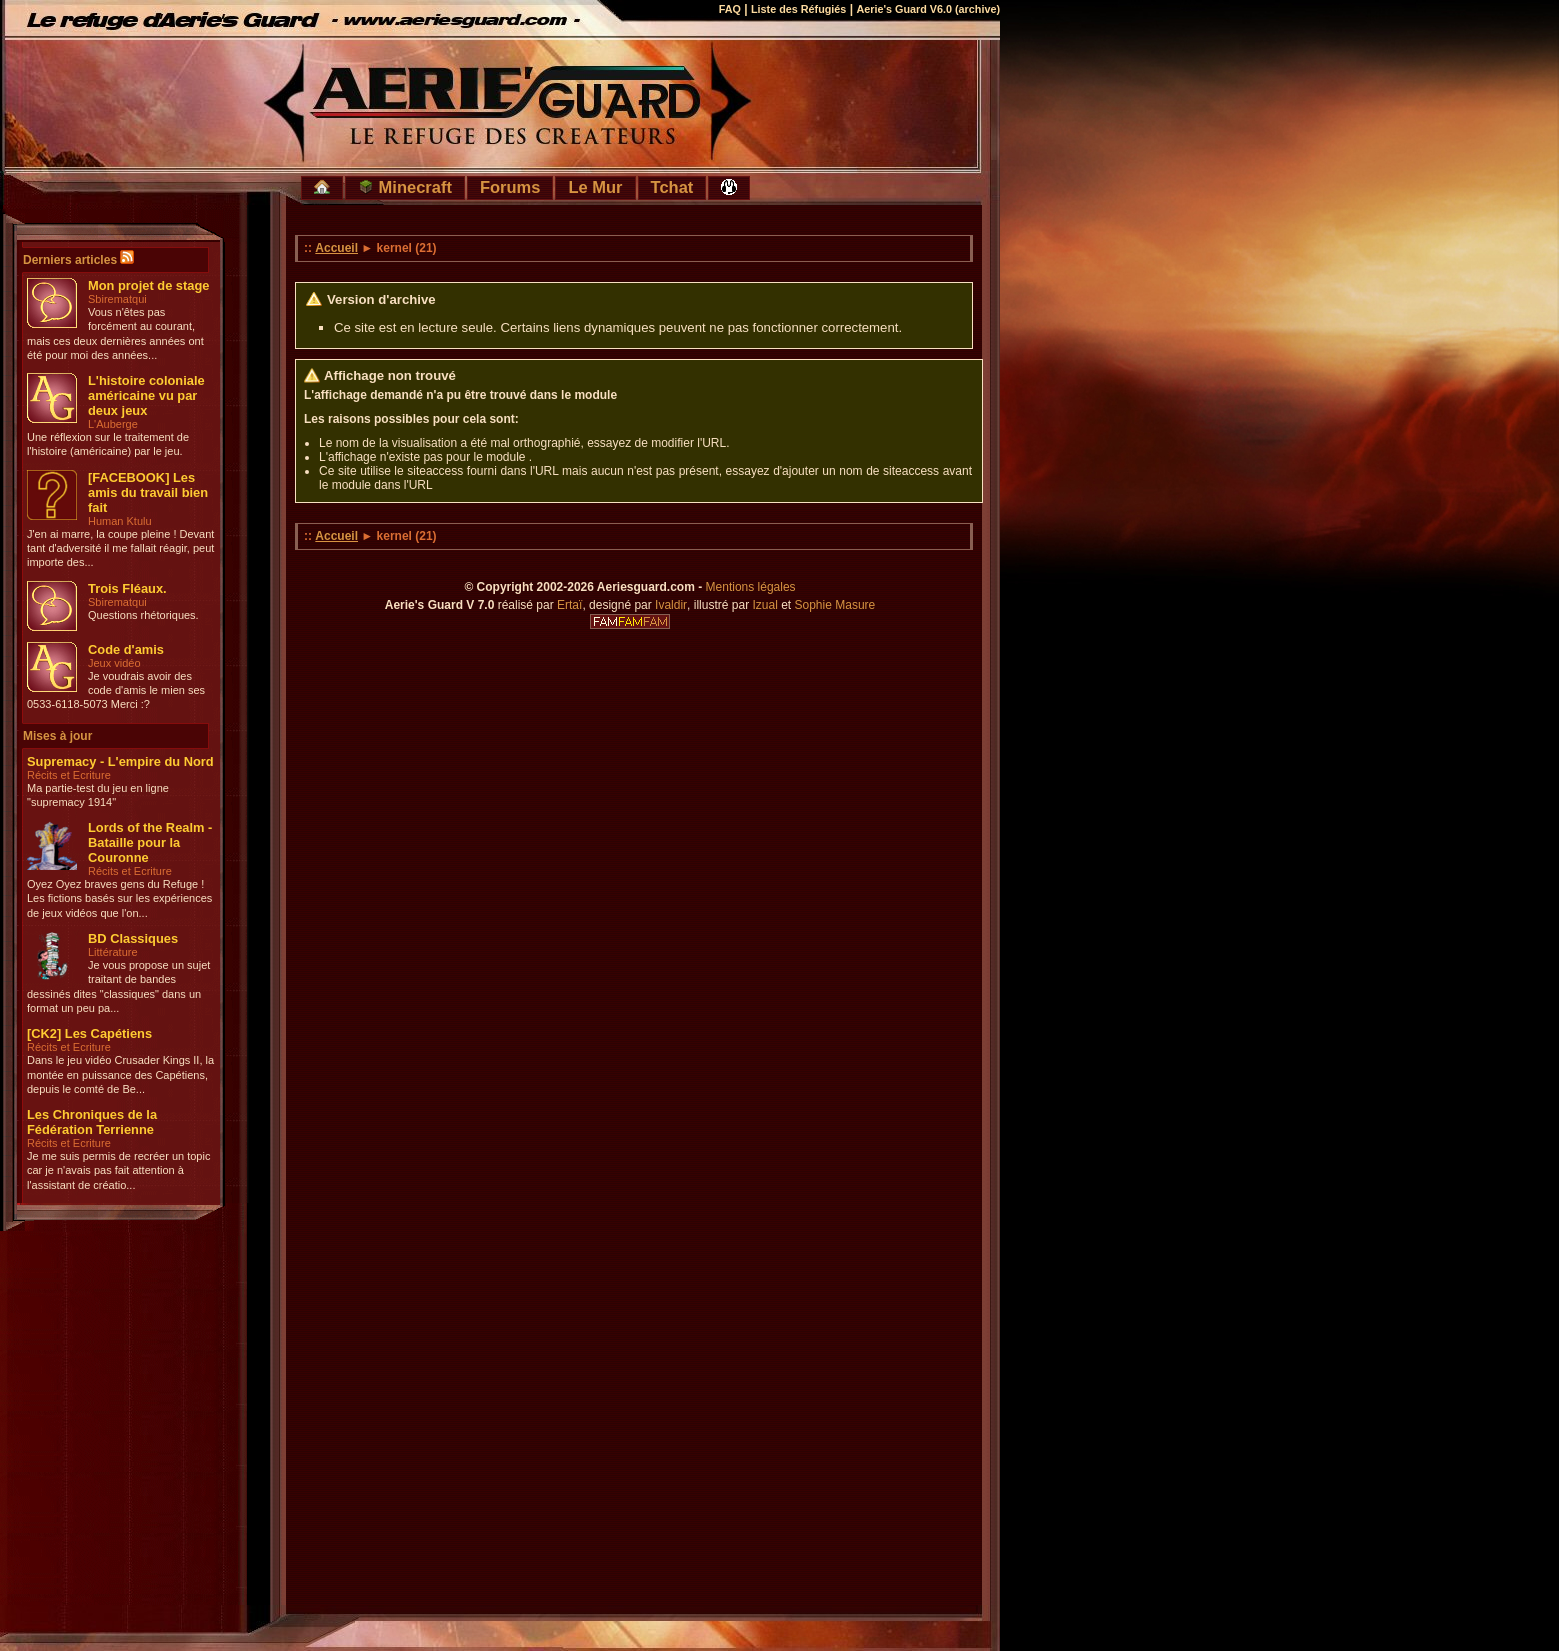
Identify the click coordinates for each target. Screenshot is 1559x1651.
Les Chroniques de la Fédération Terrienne (92, 1122)
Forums (510, 187)
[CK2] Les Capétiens (89, 1033)
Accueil (336, 248)
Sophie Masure (835, 605)
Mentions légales (751, 587)
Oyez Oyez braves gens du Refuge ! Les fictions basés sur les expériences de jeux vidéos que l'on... (119, 898)
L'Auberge (113, 424)
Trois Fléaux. (127, 588)
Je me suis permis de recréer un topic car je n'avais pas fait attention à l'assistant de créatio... (118, 1170)
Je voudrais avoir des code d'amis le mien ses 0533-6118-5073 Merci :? (116, 690)
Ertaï (569, 605)
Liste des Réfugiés (798, 9)
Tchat (672, 187)
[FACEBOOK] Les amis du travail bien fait (148, 492)
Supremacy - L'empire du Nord (120, 761)
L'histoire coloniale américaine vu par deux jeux (146, 395)
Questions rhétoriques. (143, 615)
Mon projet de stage (148, 285)
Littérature (113, 952)
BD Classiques (133, 938)
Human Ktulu (120, 521)
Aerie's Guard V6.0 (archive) (928, 9)
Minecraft (405, 187)
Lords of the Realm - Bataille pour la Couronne (150, 842)
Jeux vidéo (114, 663)
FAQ (730, 9)
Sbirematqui (117, 299)
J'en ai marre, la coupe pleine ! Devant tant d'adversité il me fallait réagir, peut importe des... (120, 548)
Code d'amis (126, 649)
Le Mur (595, 187)
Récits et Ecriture (69, 775)
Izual (764, 605)
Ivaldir (671, 605)
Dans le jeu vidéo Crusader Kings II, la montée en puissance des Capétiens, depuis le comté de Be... (120, 1074)
